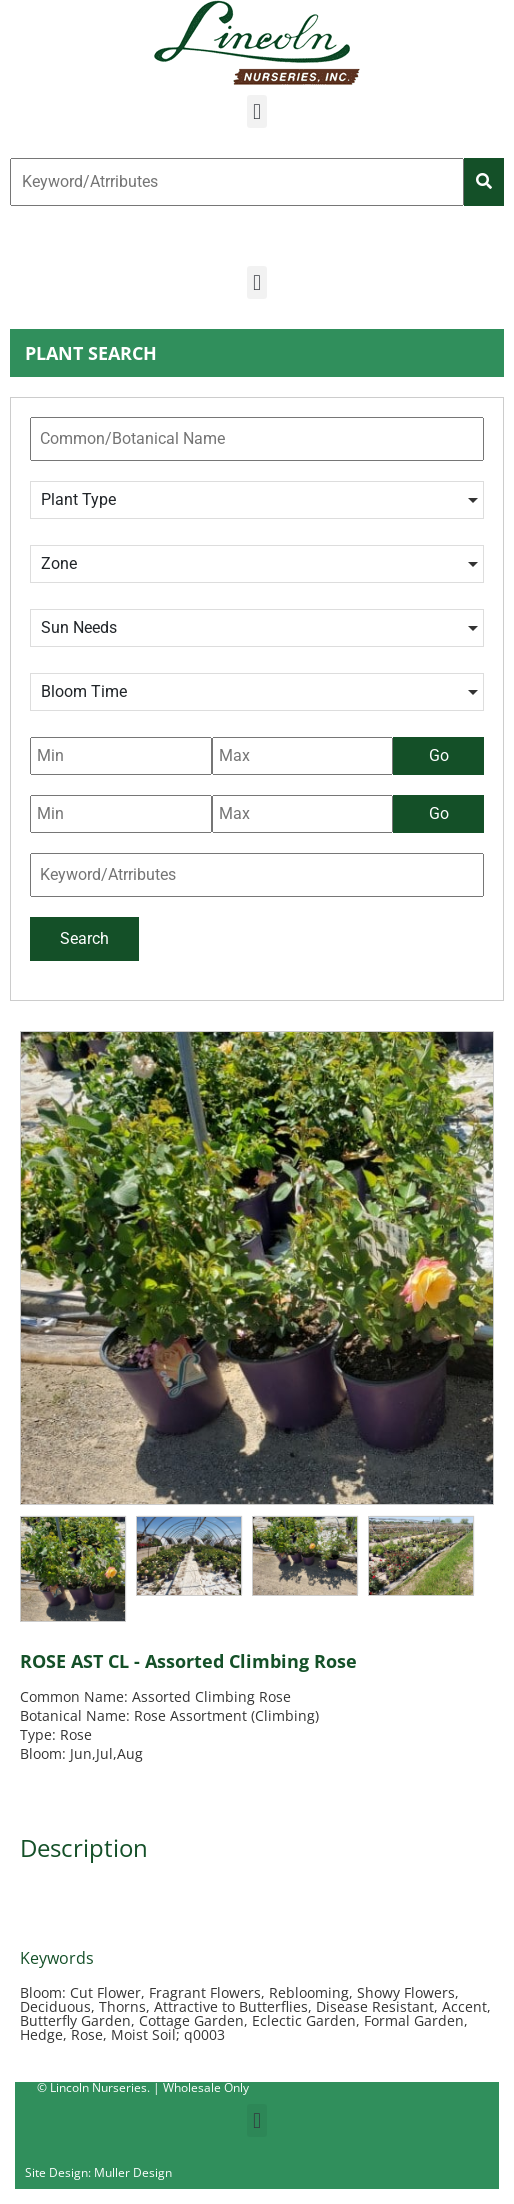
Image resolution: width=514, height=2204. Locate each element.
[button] (256, 111)
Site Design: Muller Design (98, 2172)
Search (84, 938)
